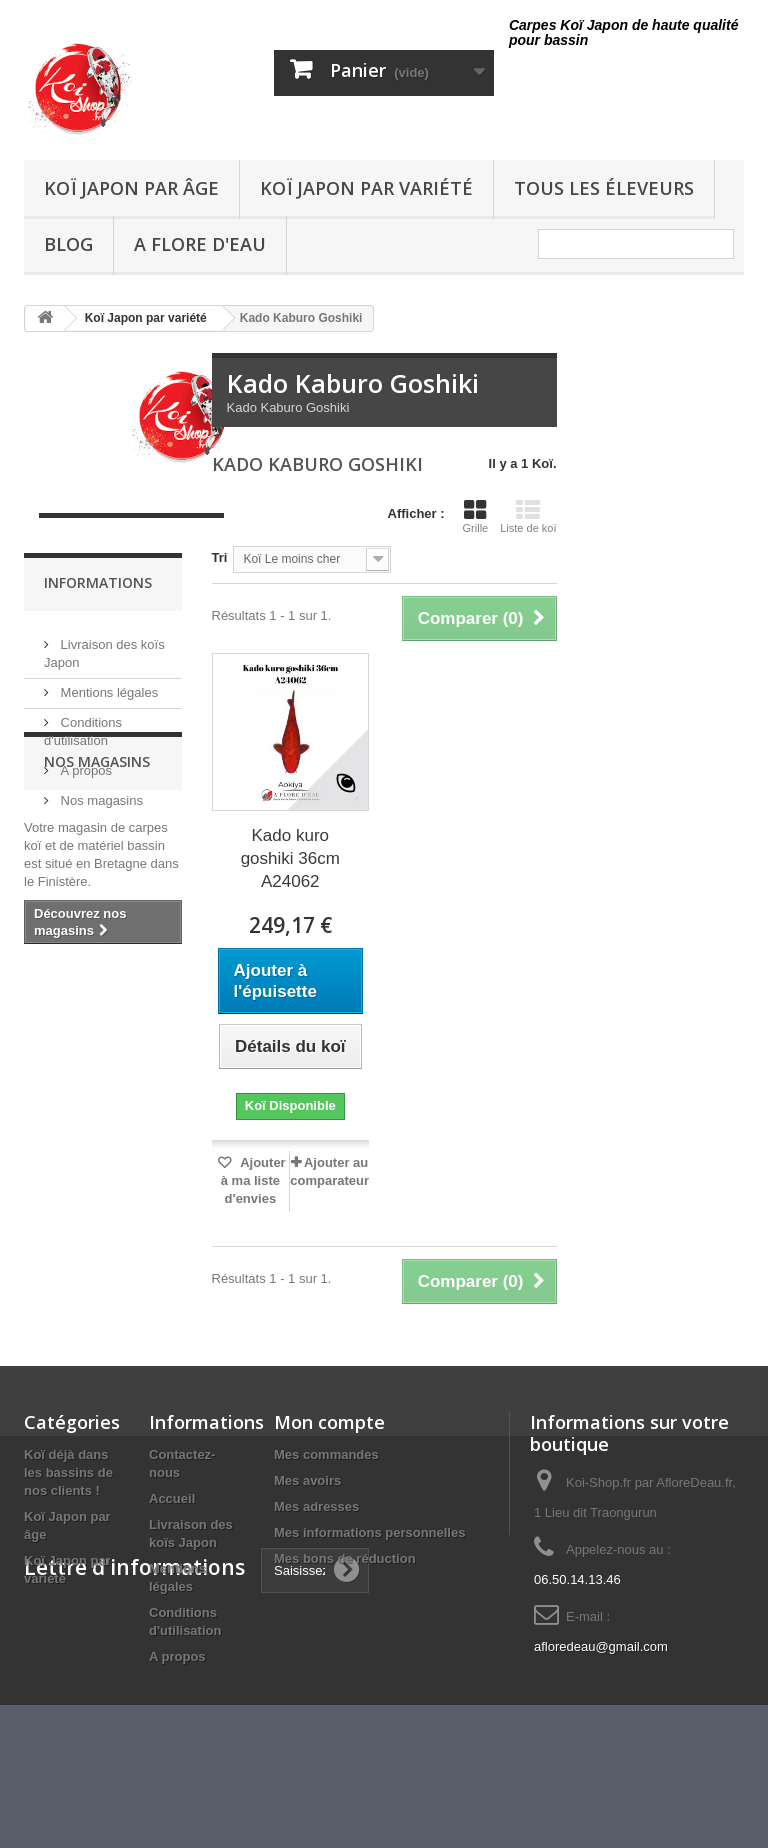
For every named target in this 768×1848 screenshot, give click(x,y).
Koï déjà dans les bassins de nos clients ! (68, 1472)
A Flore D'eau (200, 244)
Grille (476, 516)
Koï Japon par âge (131, 188)
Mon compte (329, 1422)
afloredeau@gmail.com (601, 1646)
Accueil (172, 1498)
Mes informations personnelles (369, 1532)
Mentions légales (107, 684)
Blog (68, 244)
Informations (98, 582)
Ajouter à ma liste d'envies (253, 1180)
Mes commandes (326, 1454)
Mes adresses (316, 1506)
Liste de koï (528, 516)
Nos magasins (100, 792)
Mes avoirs (307, 1480)
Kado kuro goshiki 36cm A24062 (290, 858)
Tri (220, 557)
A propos (84, 762)
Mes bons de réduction (345, 1558)
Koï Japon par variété (366, 188)
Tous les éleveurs (604, 188)
